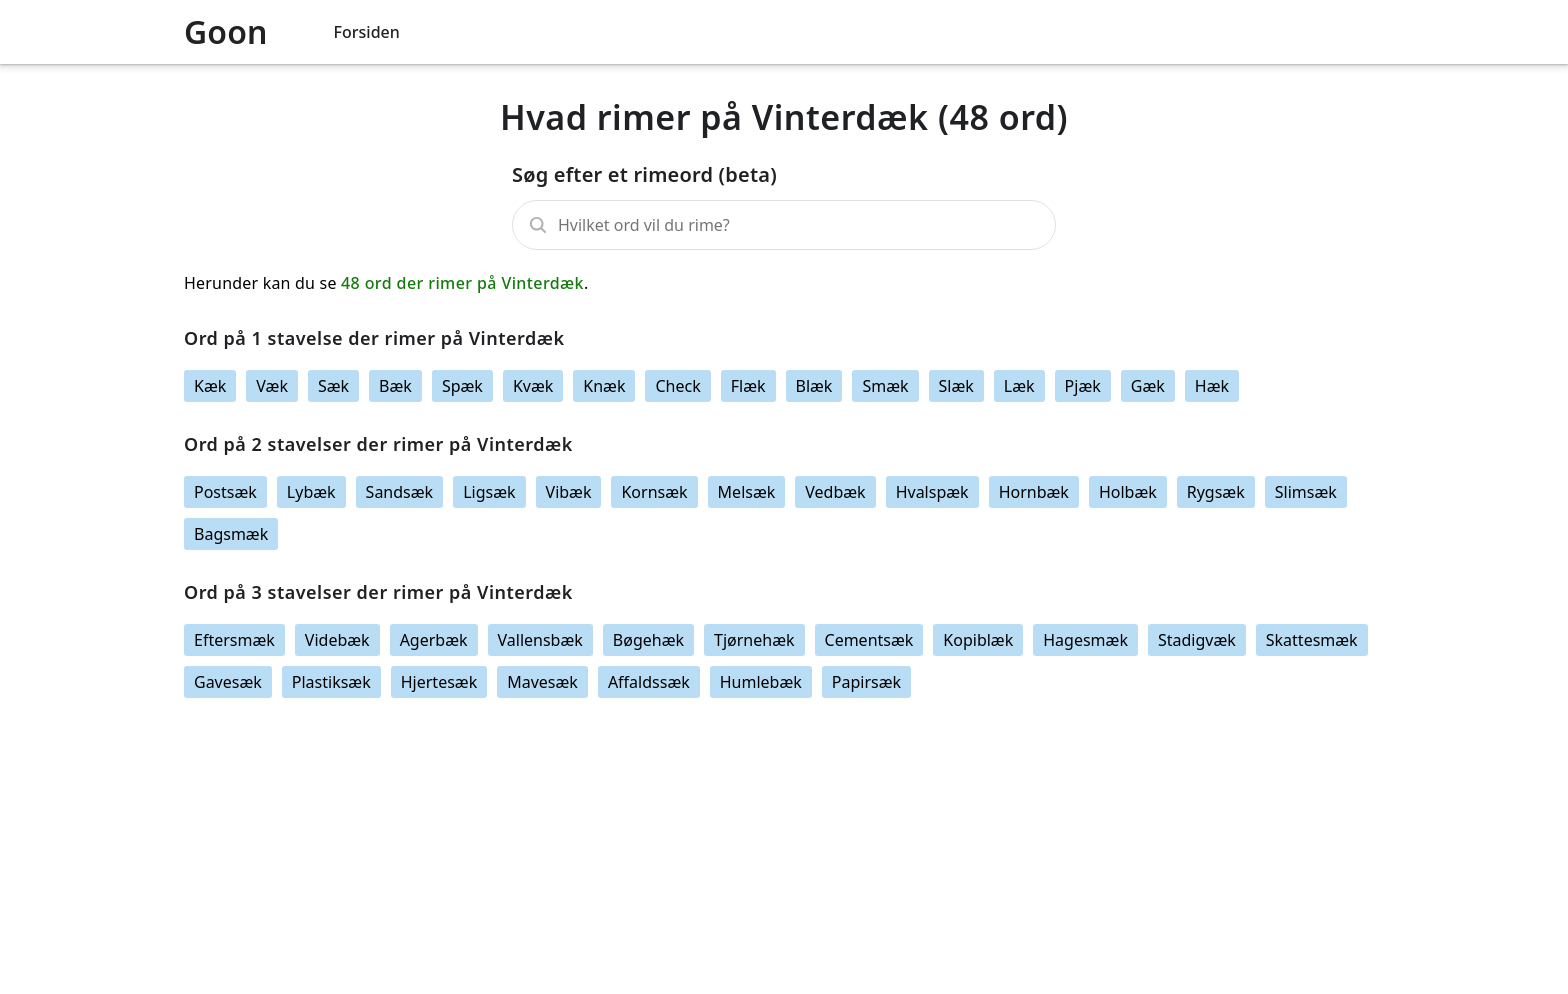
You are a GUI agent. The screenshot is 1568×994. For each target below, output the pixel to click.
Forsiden (367, 32)
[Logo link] (251, 32)
